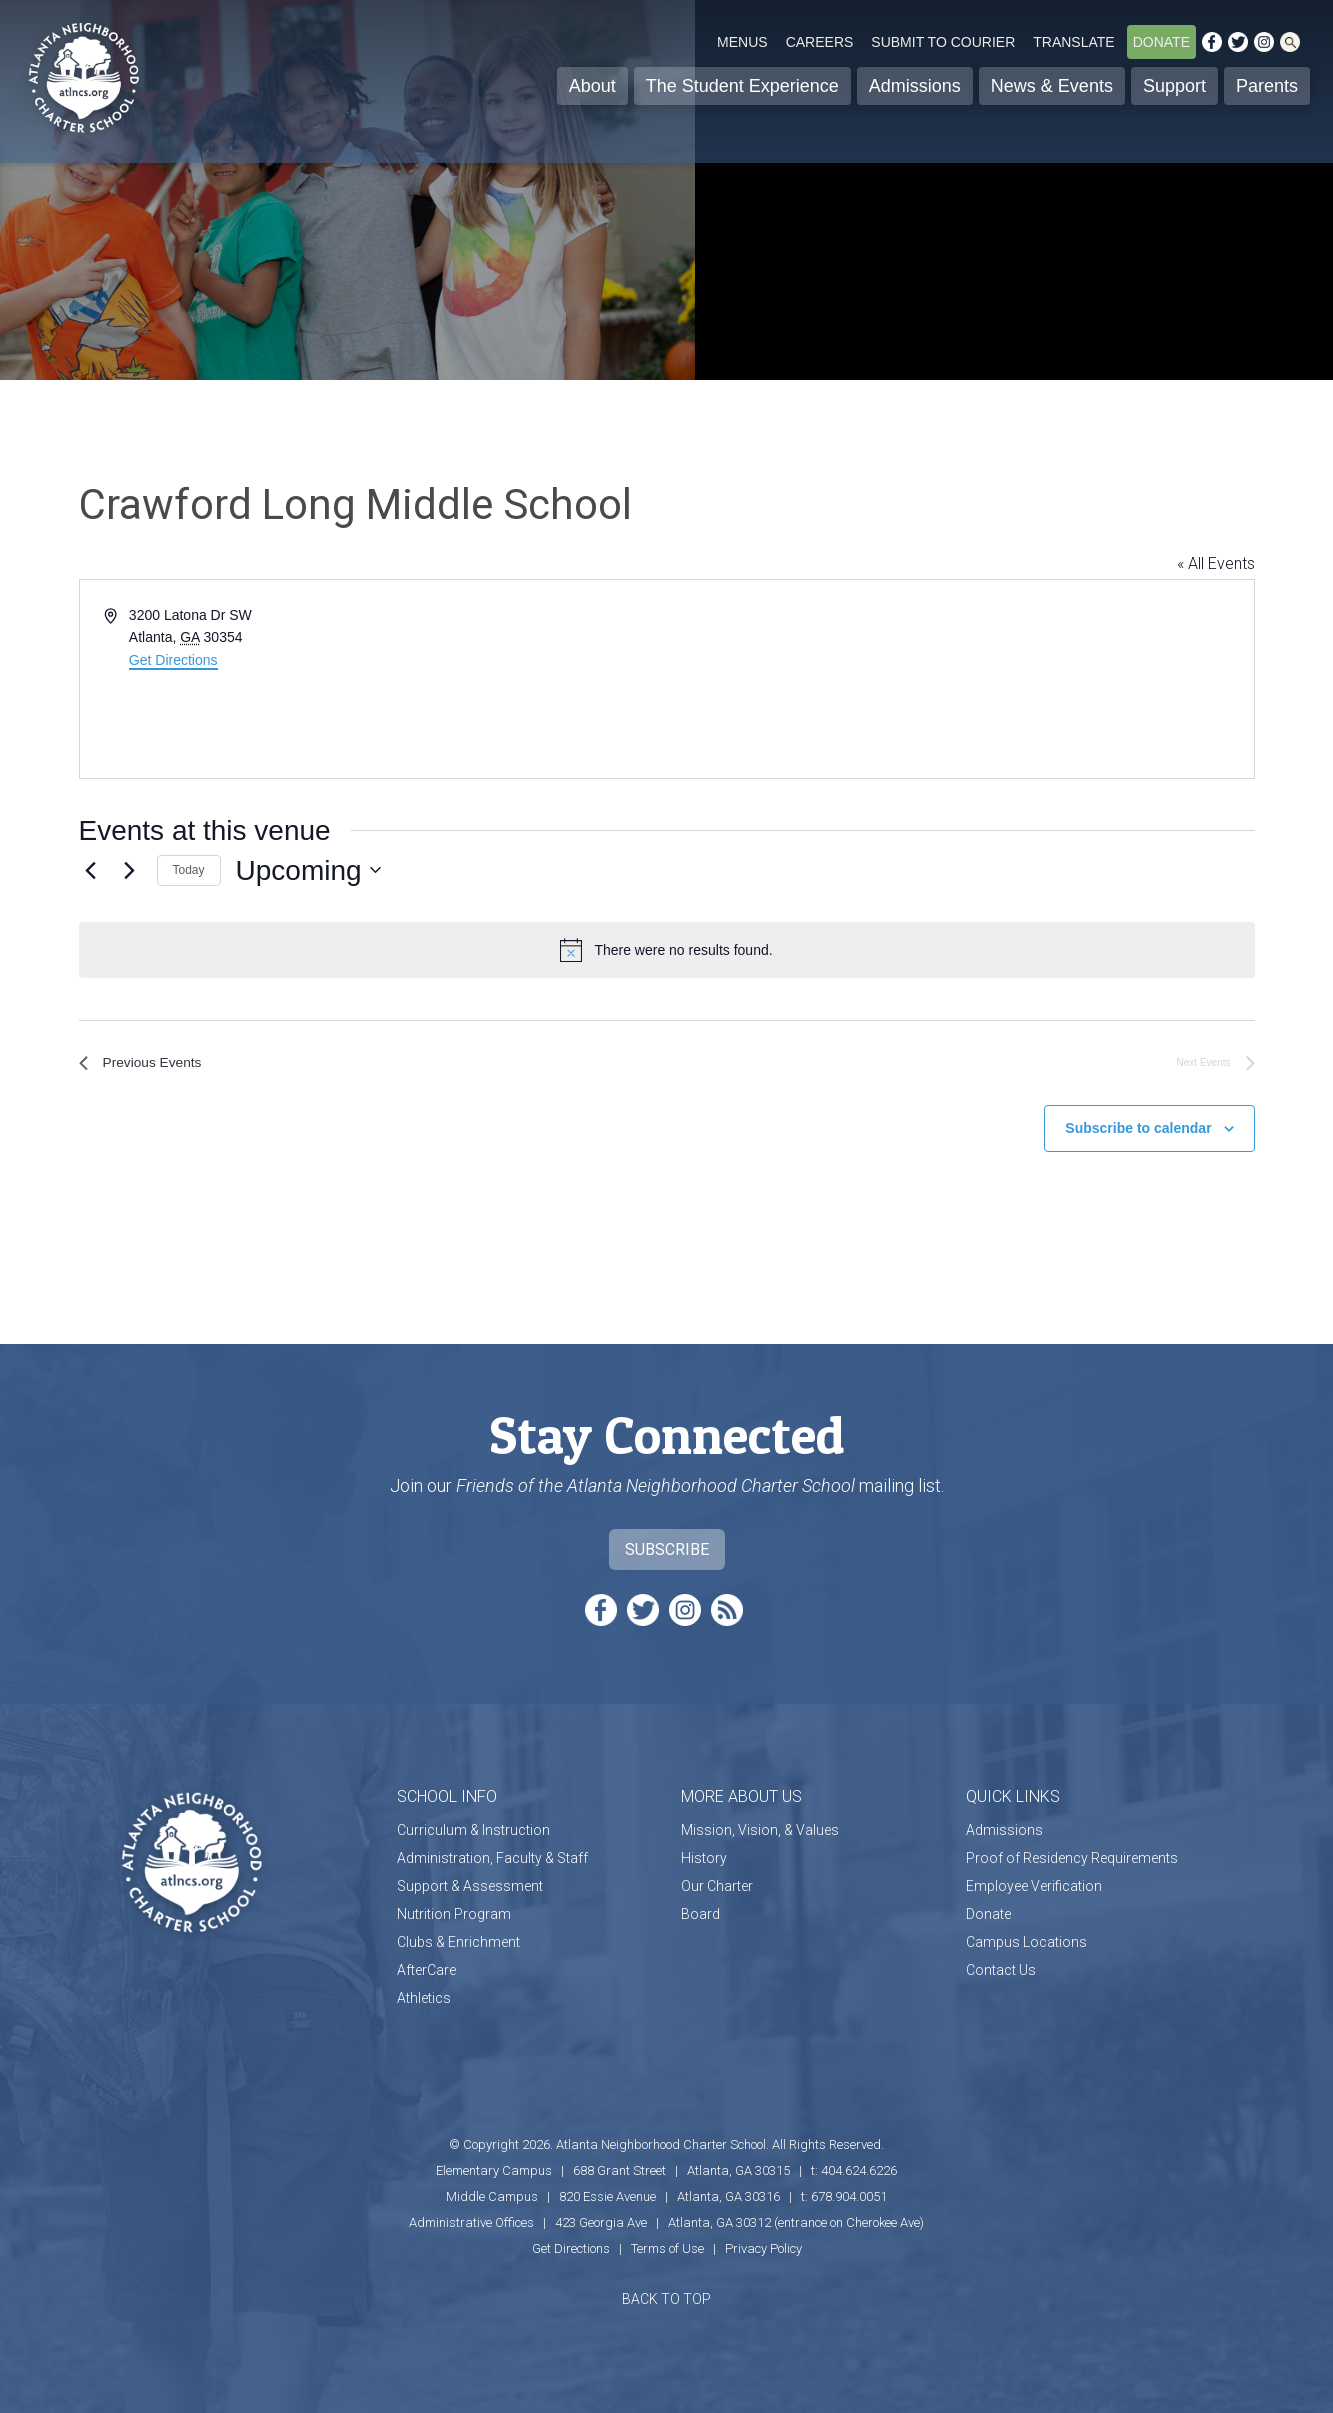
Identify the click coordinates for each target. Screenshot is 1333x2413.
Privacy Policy (763, 2244)
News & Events (1052, 86)
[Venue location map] (959, 679)
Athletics (424, 1994)
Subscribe (667, 1545)
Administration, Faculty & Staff (492, 1854)
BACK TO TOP (666, 2295)
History (704, 1854)
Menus (742, 42)
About (592, 86)
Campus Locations (1026, 1938)
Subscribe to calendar (1138, 1124)
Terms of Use (667, 2244)
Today (189, 870)
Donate (1161, 42)
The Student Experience (742, 86)
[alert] (667, 950)
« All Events (1216, 563)
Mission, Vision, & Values (760, 1826)
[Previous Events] (91, 870)
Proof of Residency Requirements (1072, 1854)
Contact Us (1001, 1966)
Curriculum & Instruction (473, 1826)
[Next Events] (130, 870)
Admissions (915, 86)
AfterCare (426, 1966)
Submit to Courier (943, 42)
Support (1174, 86)
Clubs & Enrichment (458, 1938)
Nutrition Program (454, 1910)
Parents (1267, 86)
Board (700, 1910)
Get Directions (173, 660)
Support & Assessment (470, 1882)
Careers (820, 42)
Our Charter (717, 1882)
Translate (1073, 42)
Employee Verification (1034, 1882)
